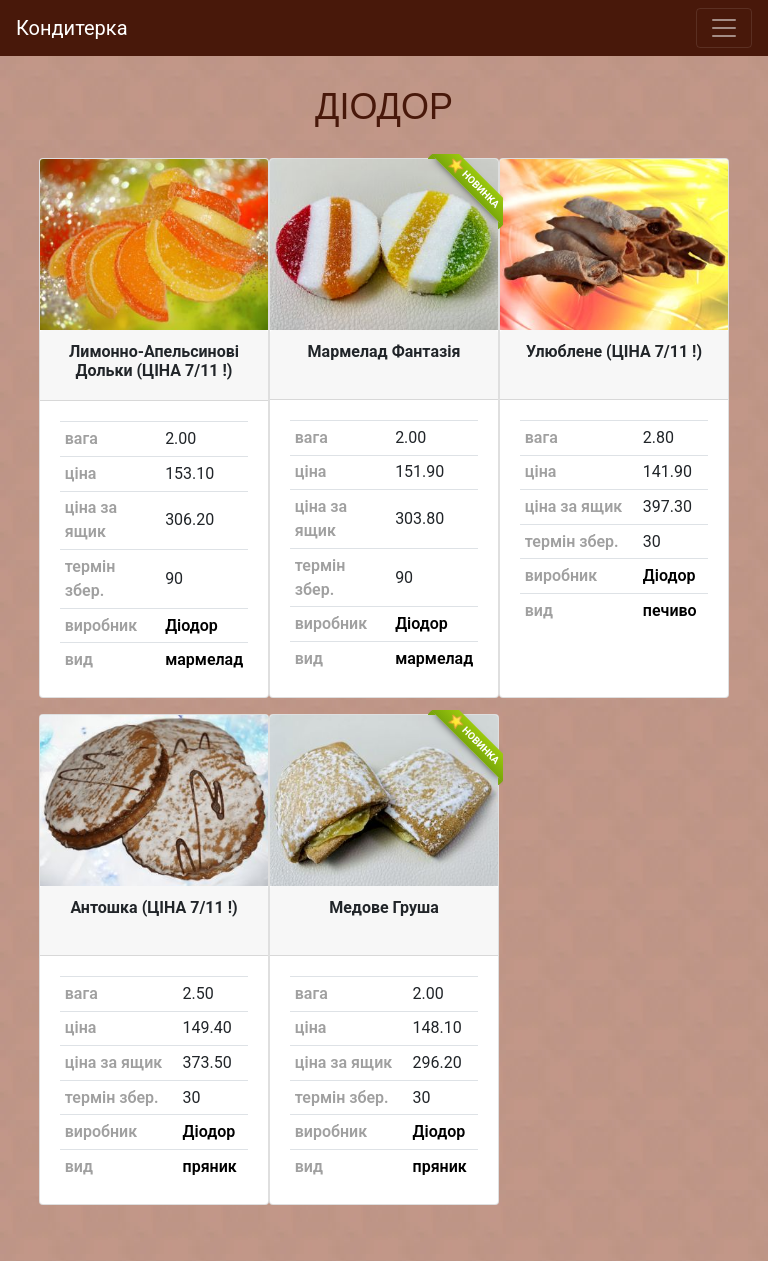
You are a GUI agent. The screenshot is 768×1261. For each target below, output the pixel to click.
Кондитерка (72, 28)
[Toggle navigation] (724, 28)
